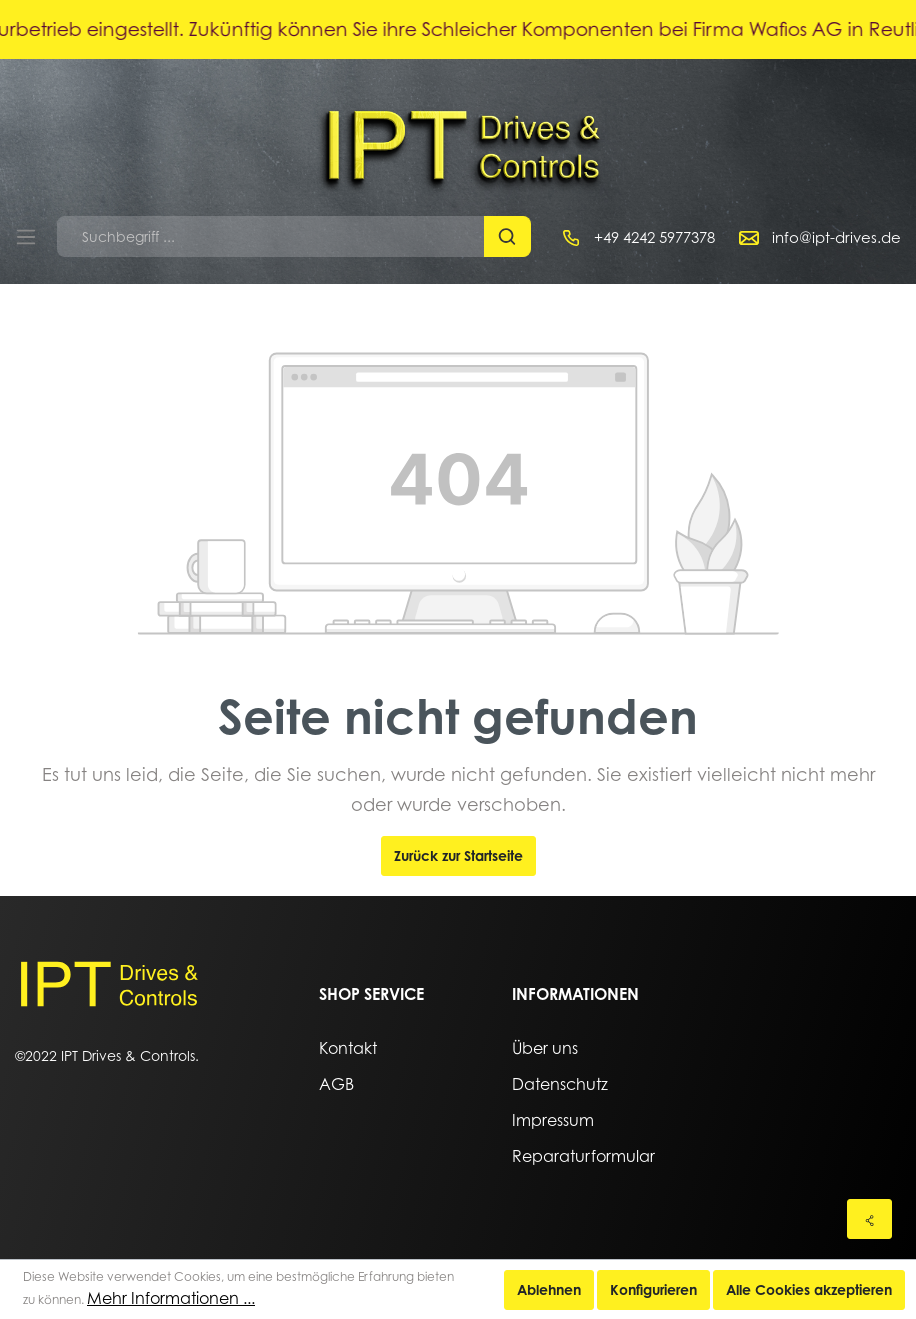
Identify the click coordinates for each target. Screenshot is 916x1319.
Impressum (553, 1120)
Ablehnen (549, 1289)
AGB (336, 1084)
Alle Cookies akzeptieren (809, 1289)
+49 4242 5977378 (654, 237)
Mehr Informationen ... (171, 1298)
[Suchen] (507, 236)
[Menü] (26, 237)
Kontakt (348, 1048)
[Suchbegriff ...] (271, 236)
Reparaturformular (583, 1156)
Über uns (545, 1048)
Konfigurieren (653, 1289)
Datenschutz (560, 1084)
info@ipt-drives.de (836, 237)
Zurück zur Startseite (458, 855)
